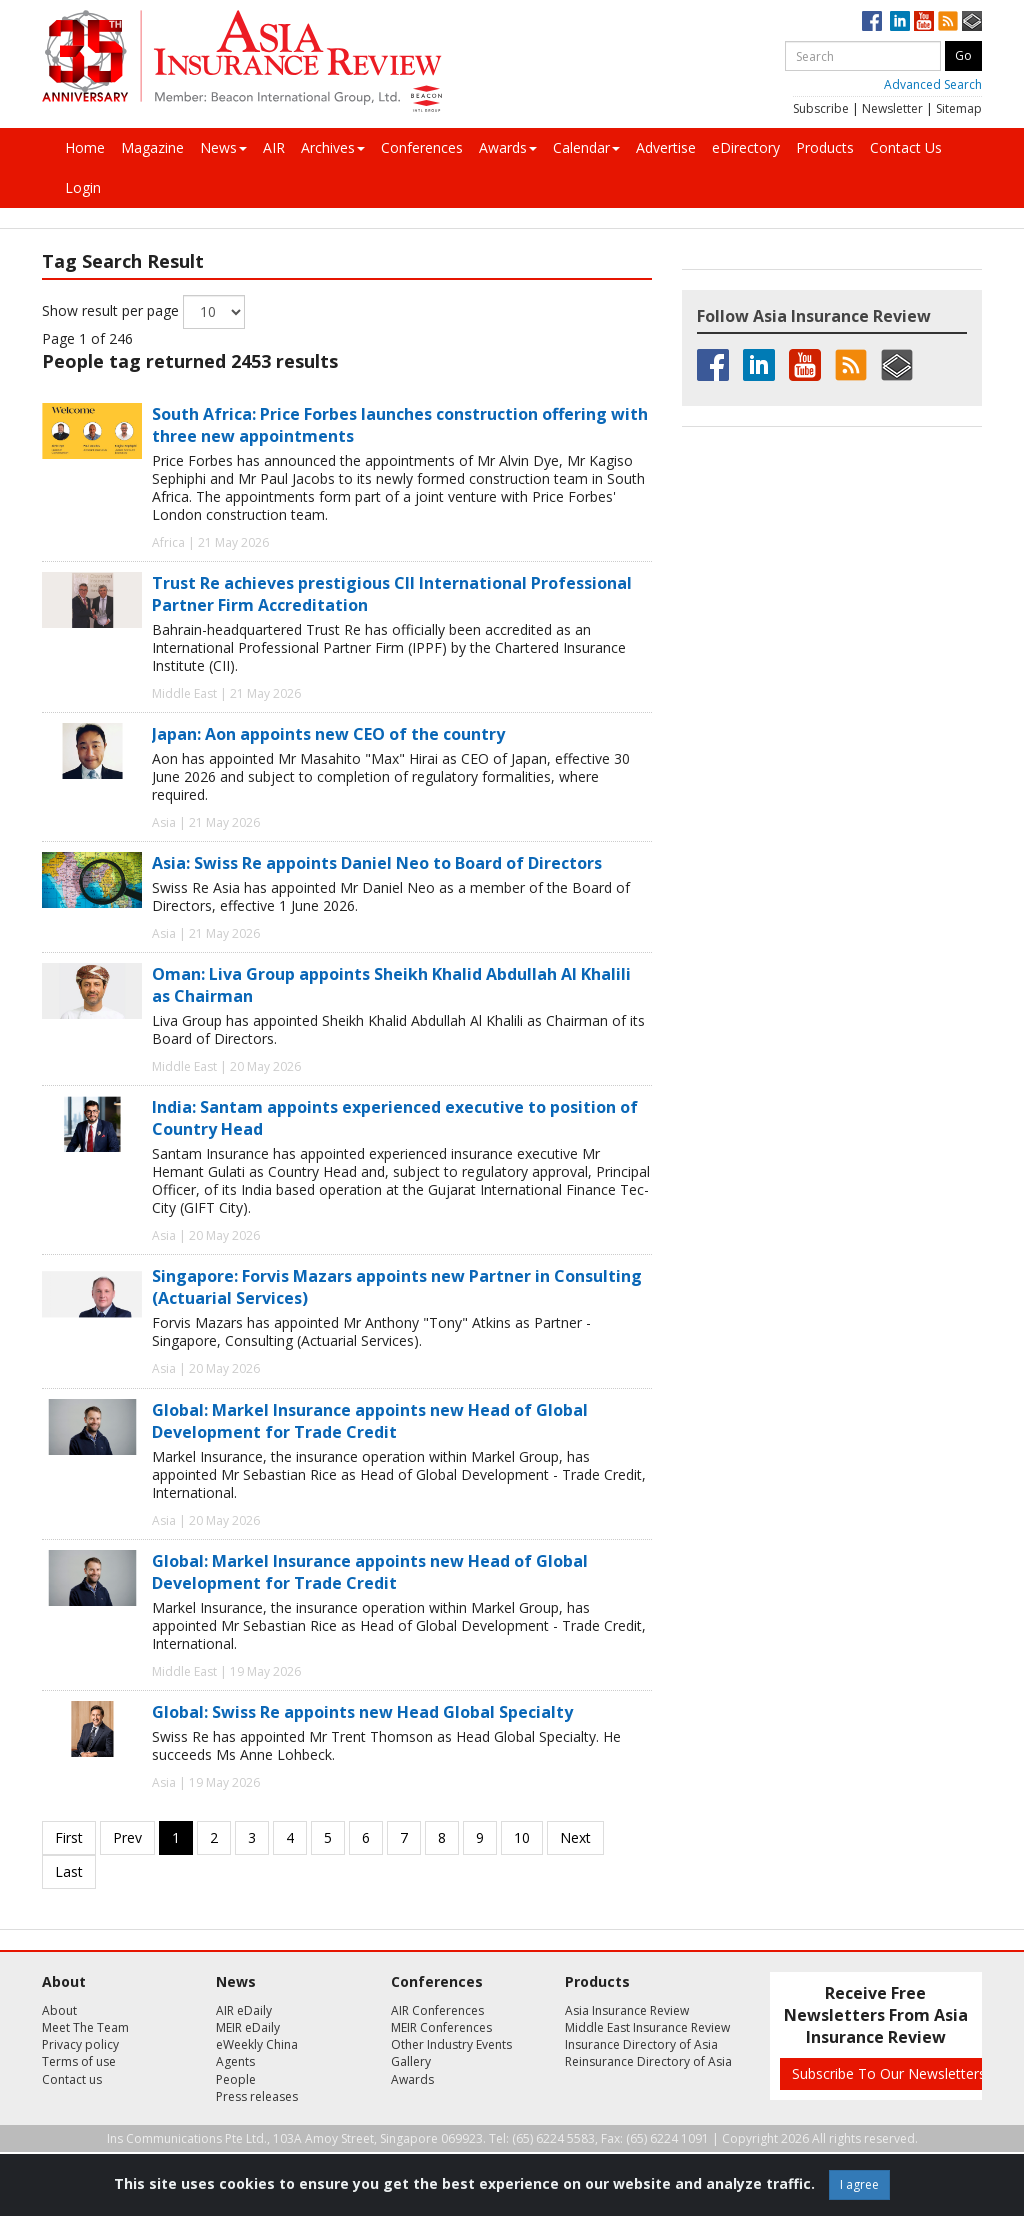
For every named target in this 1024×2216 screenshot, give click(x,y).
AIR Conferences (437, 2010)
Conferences (422, 147)
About (59, 2010)
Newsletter (892, 108)
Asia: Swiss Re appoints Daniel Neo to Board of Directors (377, 863)
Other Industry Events (451, 2044)
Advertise (666, 147)
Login (83, 187)
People (236, 2079)
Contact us (72, 2079)
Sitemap (959, 108)
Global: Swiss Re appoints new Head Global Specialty (362, 1712)
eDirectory (746, 147)
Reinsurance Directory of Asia (648, 2061)
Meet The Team (85, 2027)
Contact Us (906, 147)
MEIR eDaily (248, 2027)
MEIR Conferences (441, 2027)
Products (825, 147)
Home (85, 147)
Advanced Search (933, 84)
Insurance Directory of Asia (641, 2044)
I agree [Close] (859, 2184)
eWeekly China (257, 2044)
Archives (333, 147)
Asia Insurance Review (627, 2010)
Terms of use (79, 2061)
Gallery (411, 2061)
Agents (235, 2061)
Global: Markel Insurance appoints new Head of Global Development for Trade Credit (370, 1421)
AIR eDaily (244, 2010)
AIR (274, 147)
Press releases (257, 2096)
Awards (508, 147)
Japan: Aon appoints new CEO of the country (328, 734)
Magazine (152, 147)
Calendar (586, 147)
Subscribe (821, 108)
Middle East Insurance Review (647, 2027)
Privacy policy (80, 2044)
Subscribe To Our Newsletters (889, 2073)
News (223, 147)
